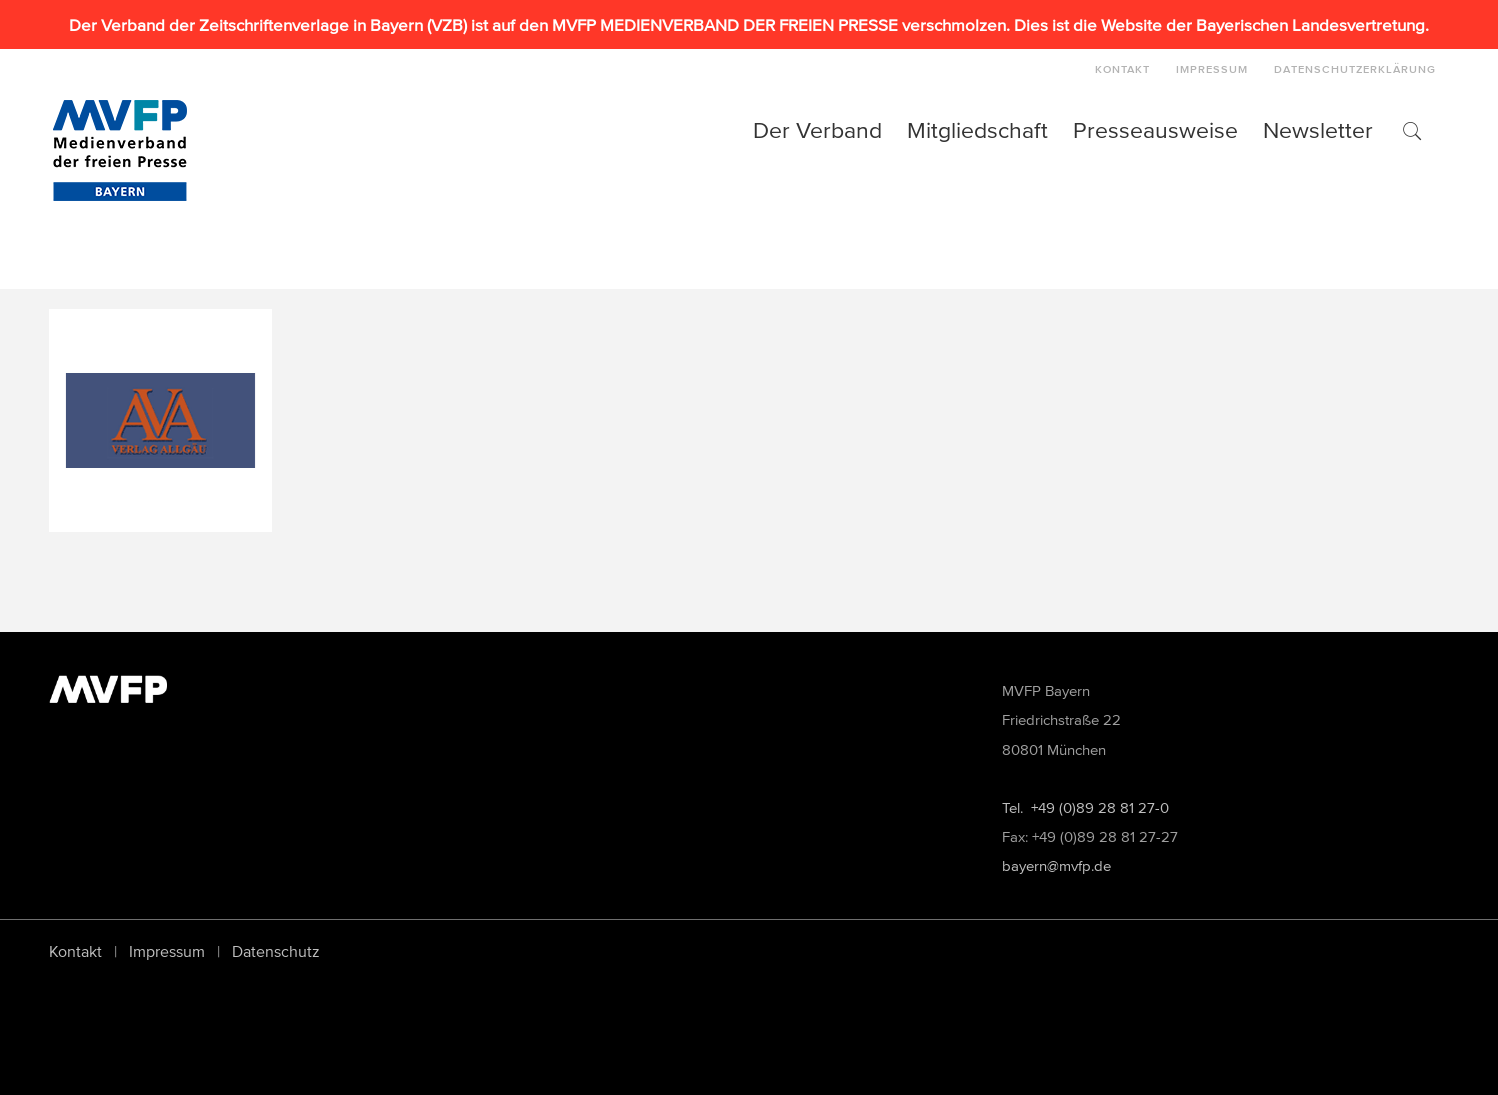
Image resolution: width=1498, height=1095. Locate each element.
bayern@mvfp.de (1056, 865)
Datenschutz (276, 951)
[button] (1411, 130)
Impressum (167, 951)
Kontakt (75, 951)
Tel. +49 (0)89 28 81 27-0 (1085, 807)
